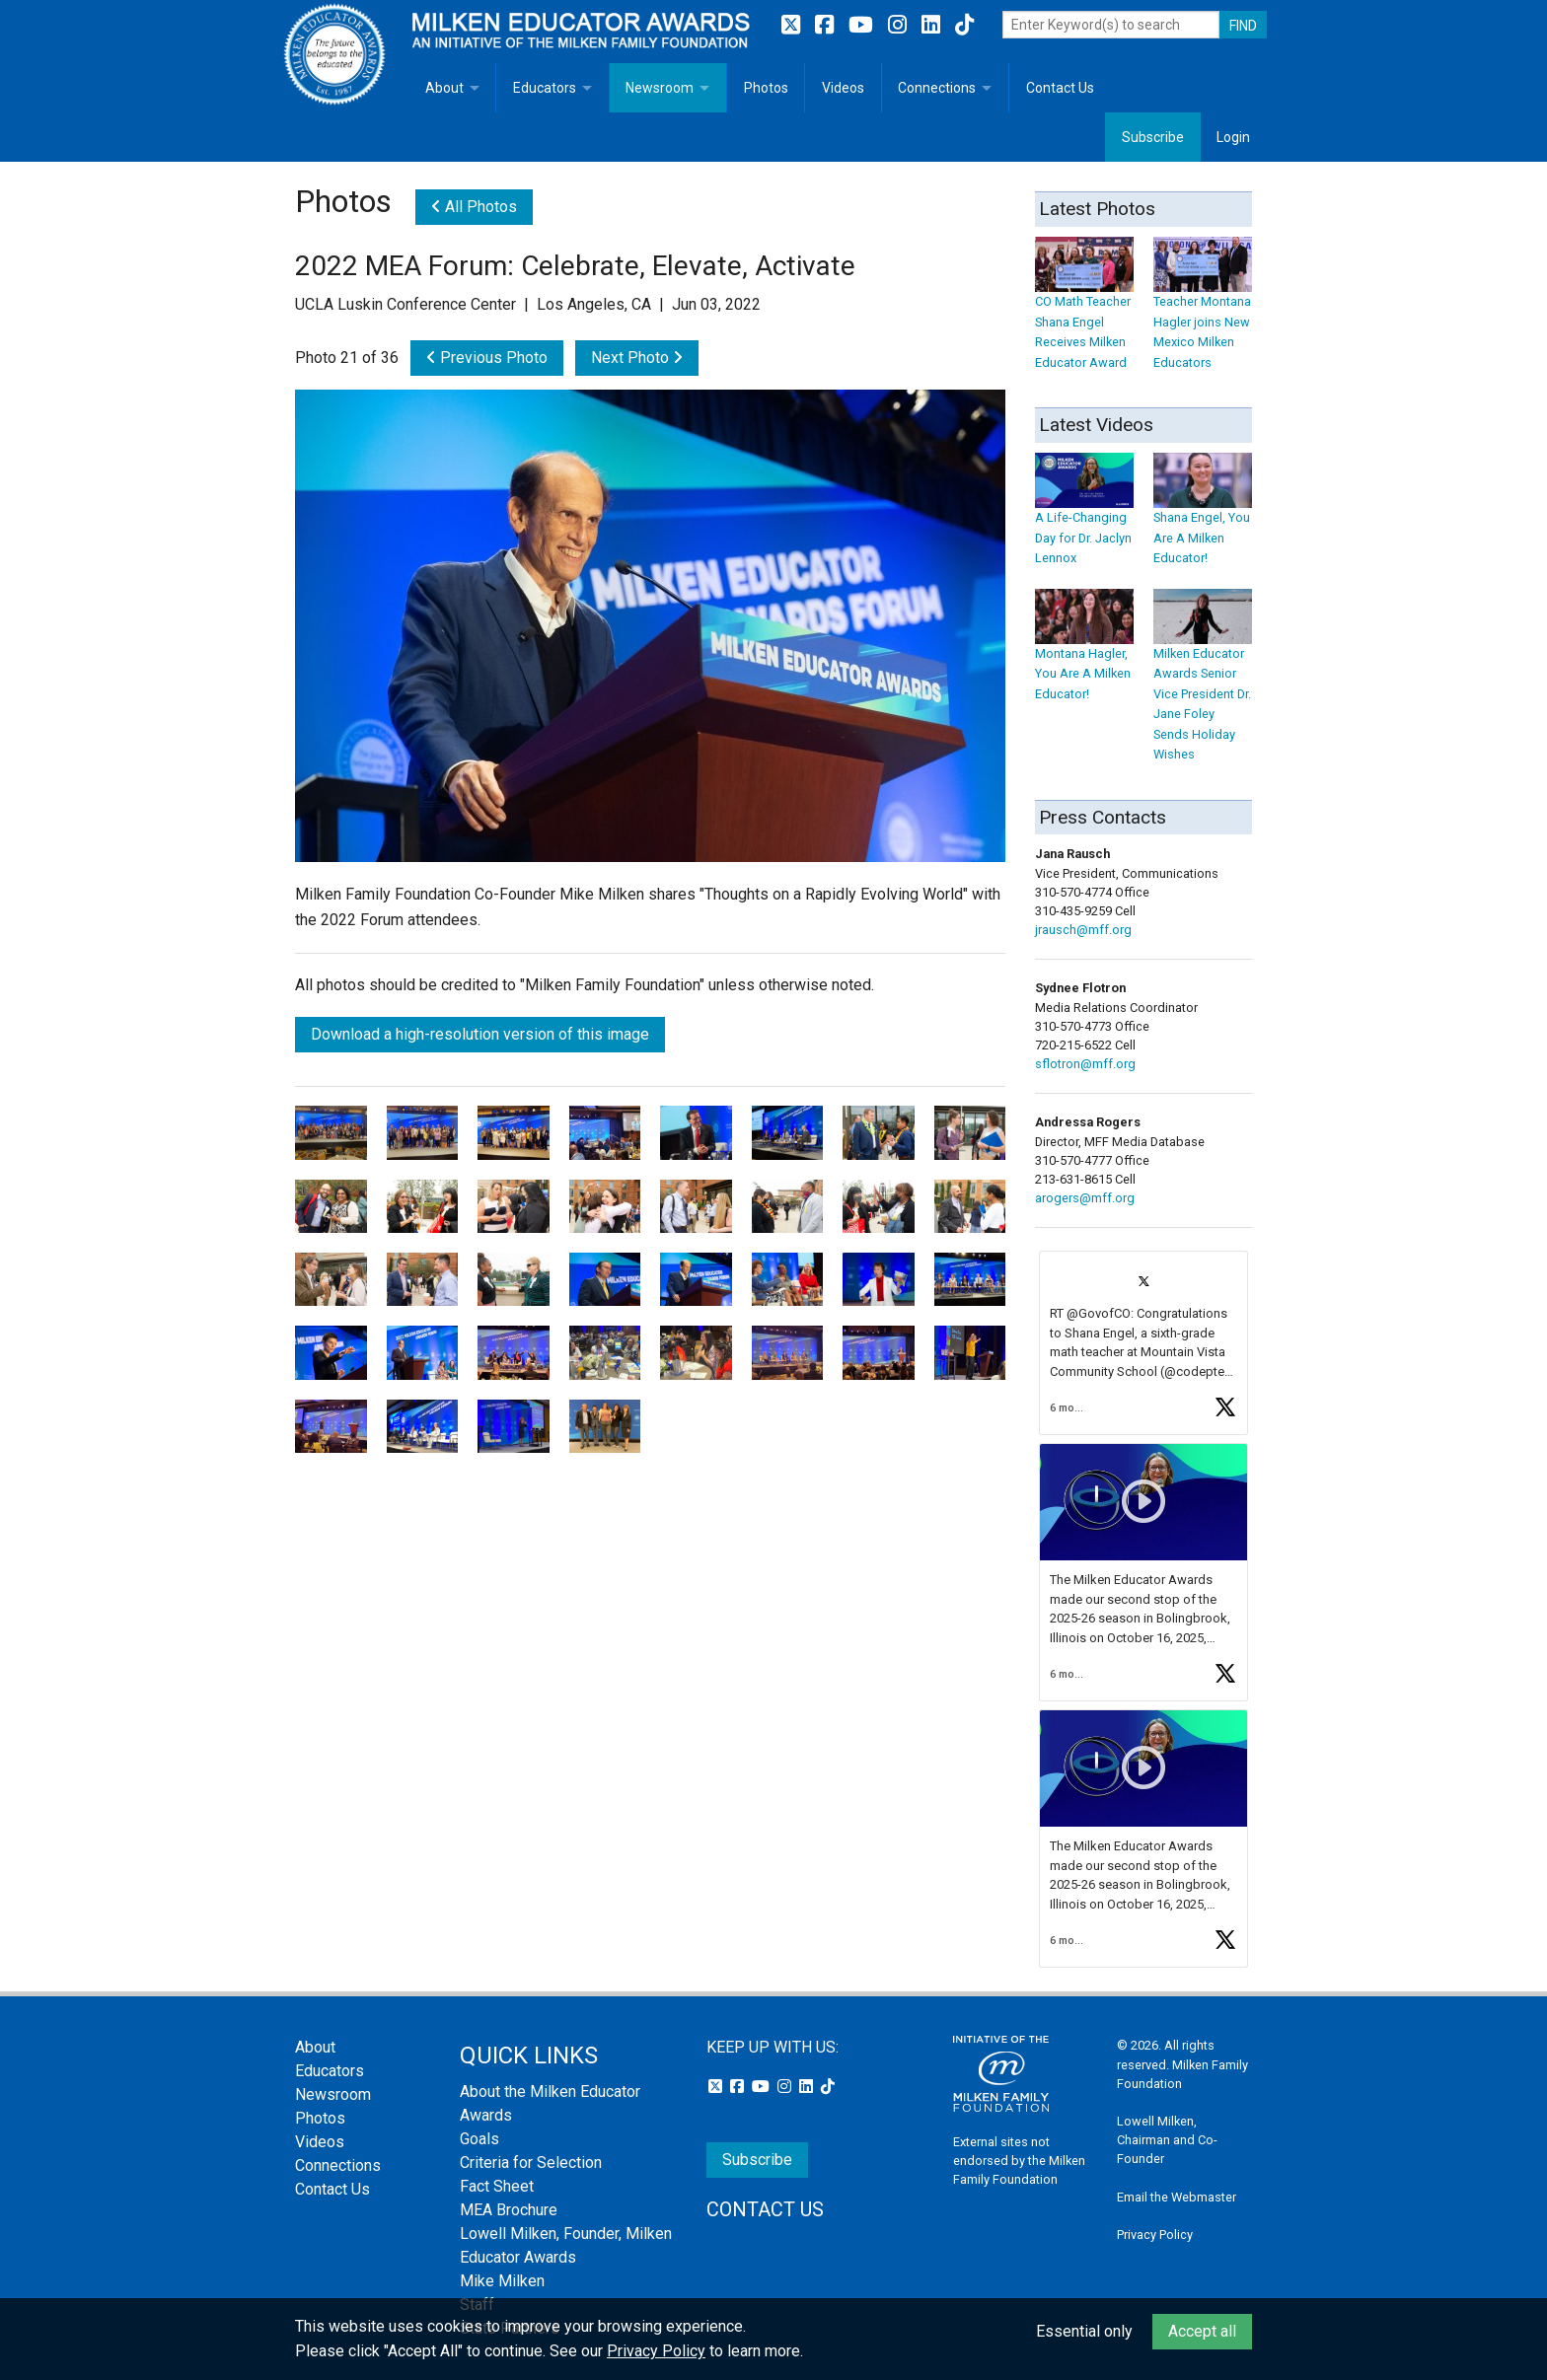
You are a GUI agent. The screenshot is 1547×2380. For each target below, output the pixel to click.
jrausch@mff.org (1083, 929)
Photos (766, 88)
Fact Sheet (497, 2186)
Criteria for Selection (531, 2162)
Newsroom (660, 88)
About (444, 88)
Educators (544, 88)
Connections (937, 88)
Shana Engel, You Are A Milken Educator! (1202, 518)
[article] (1143, 1343)
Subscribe (1153, 137)
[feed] (1143, 1609)
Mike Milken (502, 2281)
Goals (479, 2138)
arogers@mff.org (1085, 1197)
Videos (843, 88)
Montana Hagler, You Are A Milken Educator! (1084, 654)
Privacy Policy (1155, 2234)
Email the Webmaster (1176, 2197)
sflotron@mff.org (1085, 1063)
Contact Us (1060, 88)
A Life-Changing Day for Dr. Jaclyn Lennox (1084, 518)
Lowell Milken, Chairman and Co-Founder (1167, 2140)
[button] (1143, 1343)
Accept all (1202, 2331)
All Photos (474, 206)
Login (1233, 137)
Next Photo (637, 357)
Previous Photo (487, 357)
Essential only (1084, 2331)
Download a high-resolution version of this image (480, 1034)
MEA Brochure (508, 2209)
